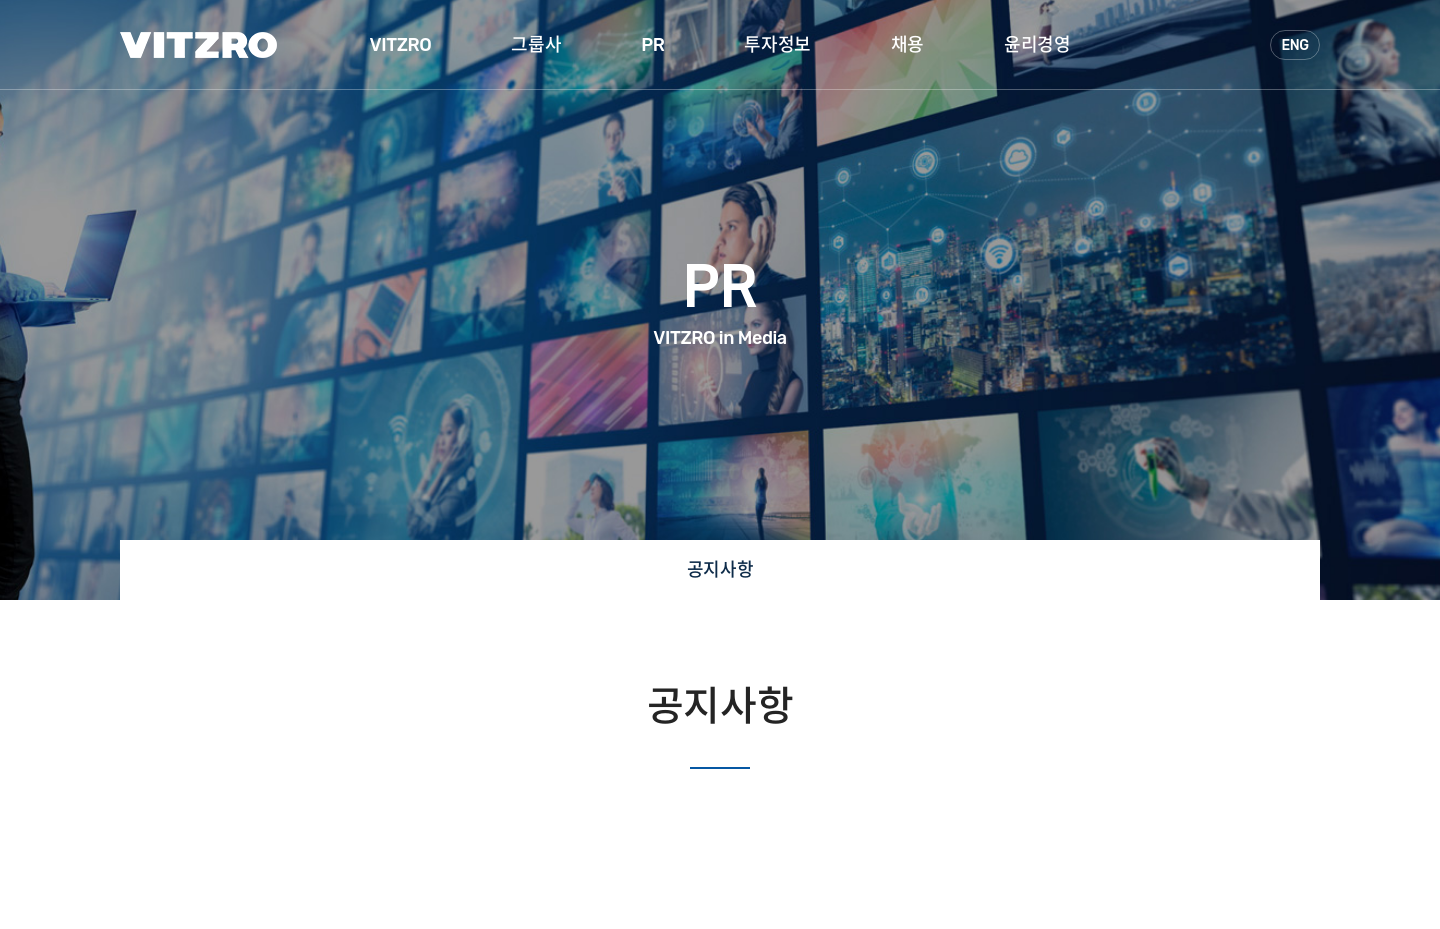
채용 (907, 45)
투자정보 (777, 45)
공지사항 (720, 570)
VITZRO (401, 45)
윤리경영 (1037, 45)
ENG (1294, 45)
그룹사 (536, 45)
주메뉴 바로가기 (0, 0)
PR (652, 45)
